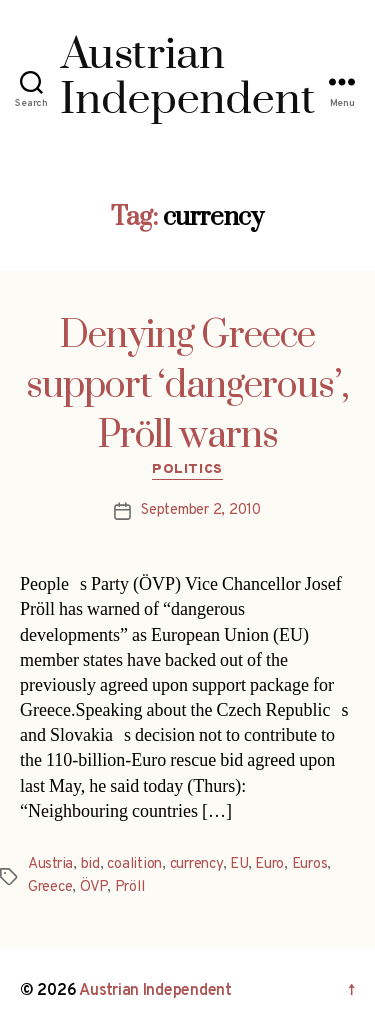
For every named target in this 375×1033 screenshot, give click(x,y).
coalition (134, 864)
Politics (187, 469)
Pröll (130, 887)
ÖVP (93, 887)
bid (90, 864)
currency (196, 864)
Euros (310, 864)
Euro (269, 864)
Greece (50, 887)
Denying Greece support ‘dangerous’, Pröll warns (187, 386)
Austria (50, 864)
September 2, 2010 (201, 510)
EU (239, 864)
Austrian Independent (155, 991)
